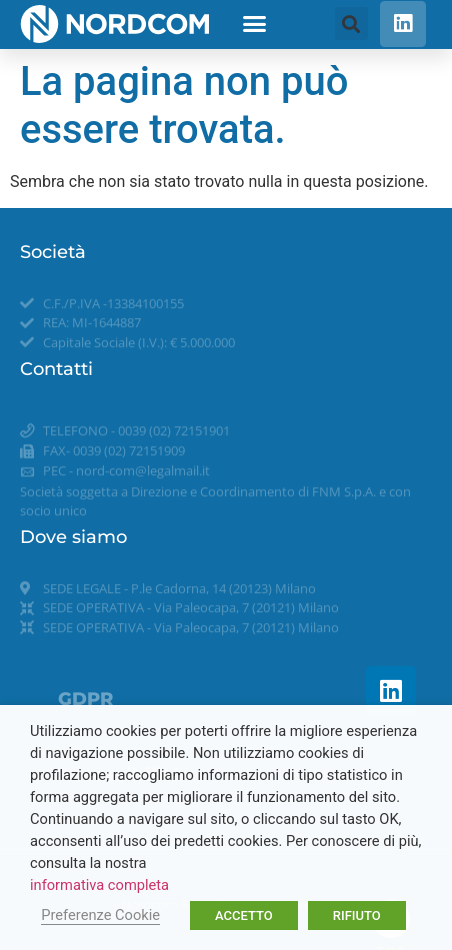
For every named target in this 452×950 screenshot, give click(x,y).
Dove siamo (73, 537)
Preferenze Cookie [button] (100, 915)
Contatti (56, 369)
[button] (255, 24)
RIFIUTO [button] (357, 915)
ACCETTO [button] (244, 915)
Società (53, 252)
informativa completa (99, 885)
